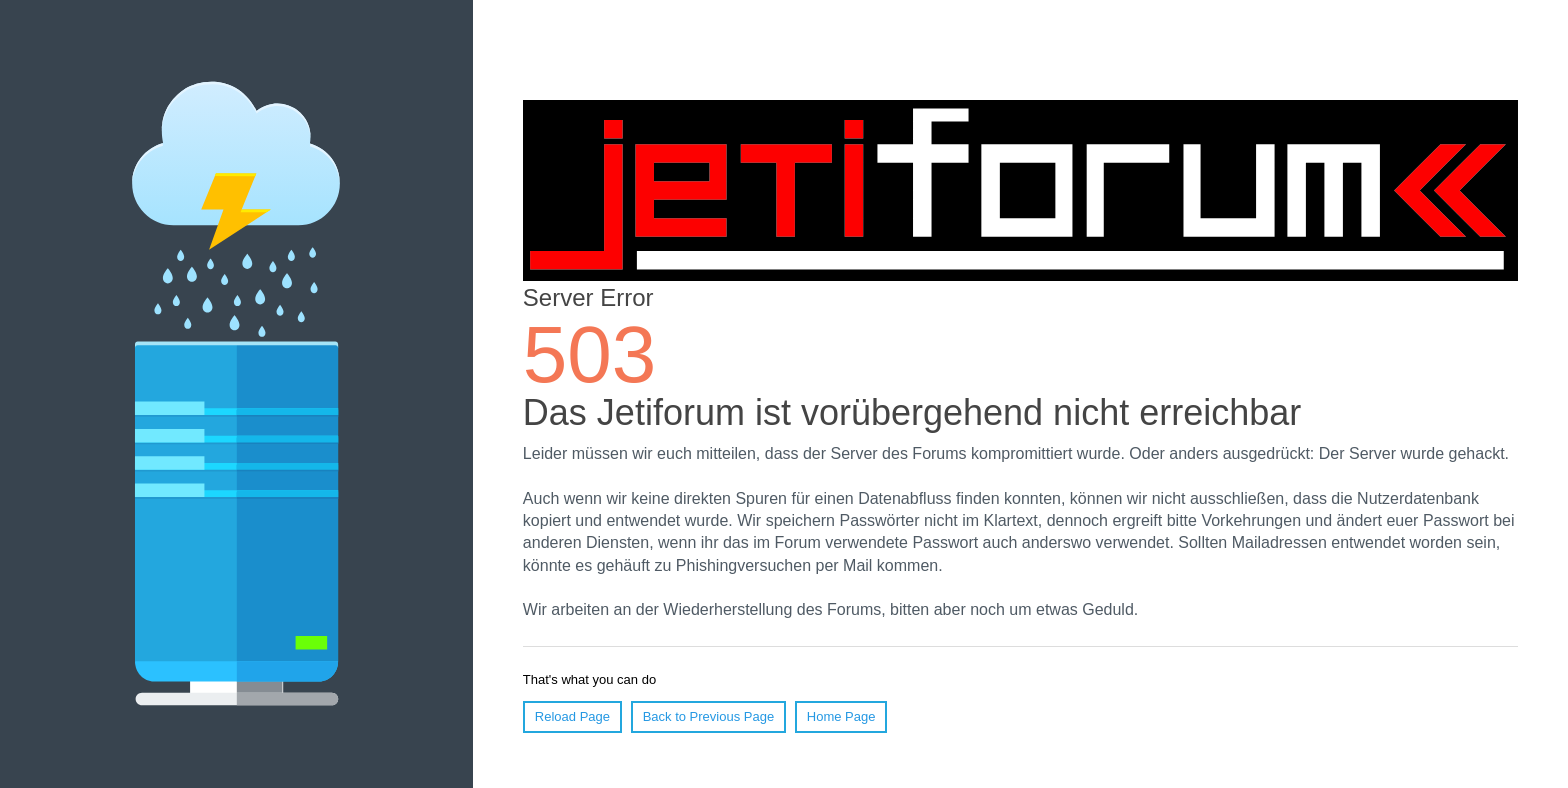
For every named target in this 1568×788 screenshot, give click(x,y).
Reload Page (572, 716)
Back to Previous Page (709, 716)
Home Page (841, 716)
